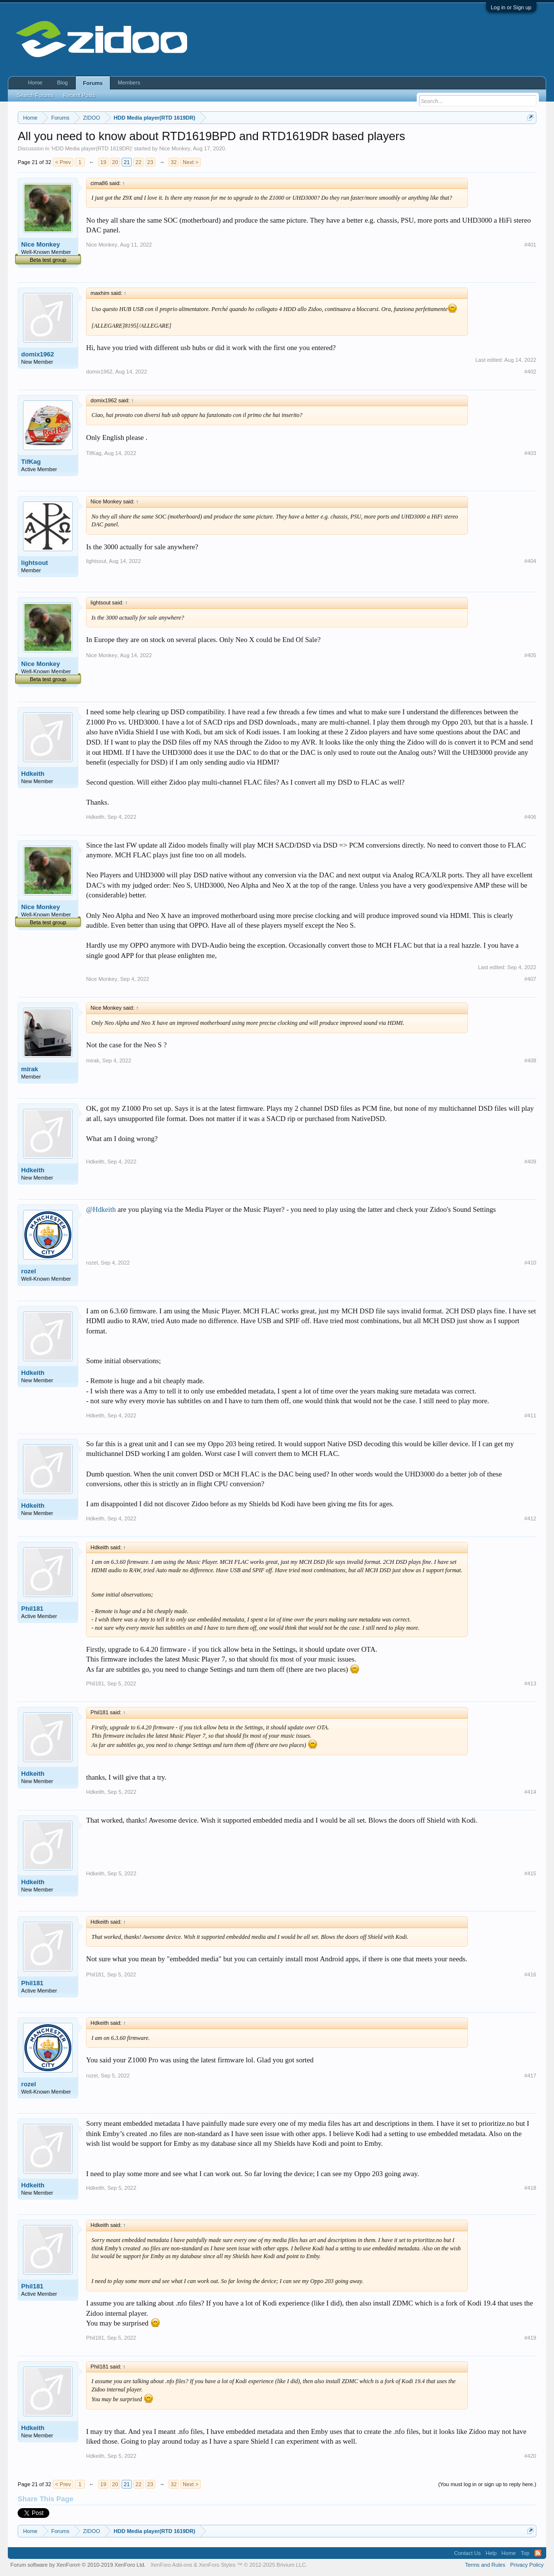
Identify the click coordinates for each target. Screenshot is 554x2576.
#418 (530, 2188)
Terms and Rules (485, 2565)
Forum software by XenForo (78, 2565)
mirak (29, 1069)
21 (126, 162)
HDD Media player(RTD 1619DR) (91, 148)
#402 (530, 371)
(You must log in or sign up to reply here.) (487, 2484)
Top (525, 2553)
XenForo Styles (217, 2565)
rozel (28, 1271)
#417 (530, 2075)
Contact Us (467, 2553)
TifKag (31, 461)
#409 (530, 1161)
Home (35, 82)
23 (150, 162)
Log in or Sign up (511, 7)
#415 (530, 1873)
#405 (530, 655)
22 (138, 162)
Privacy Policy (526, 2565)
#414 (530, 1792)
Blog (62, 82)
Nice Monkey (175, 148)
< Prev (63, 162)
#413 (530, 1683)
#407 (530, 979)
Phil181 (32, 1608)
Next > (190, 162)
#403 (530, 453)
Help (491, 2553)
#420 (530, 2456)
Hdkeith (32, 773)
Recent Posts (79, 95)
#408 (530, 1060)
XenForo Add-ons (171, 2565)
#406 (530, 817)
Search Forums (35, 95)
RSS (537, 2553)
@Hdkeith (101, 1209)
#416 (530, 1974)
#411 (530, 1415)
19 (103, 162)
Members (129, 82)
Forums (93, 83)
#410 (530, 1263)
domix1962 (37, 354)
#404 (530, 561)
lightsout (34, 562)
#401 (530, 245)
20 (115, 162)
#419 (530, 2338)
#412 (530, 1518)
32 (173, 162)
